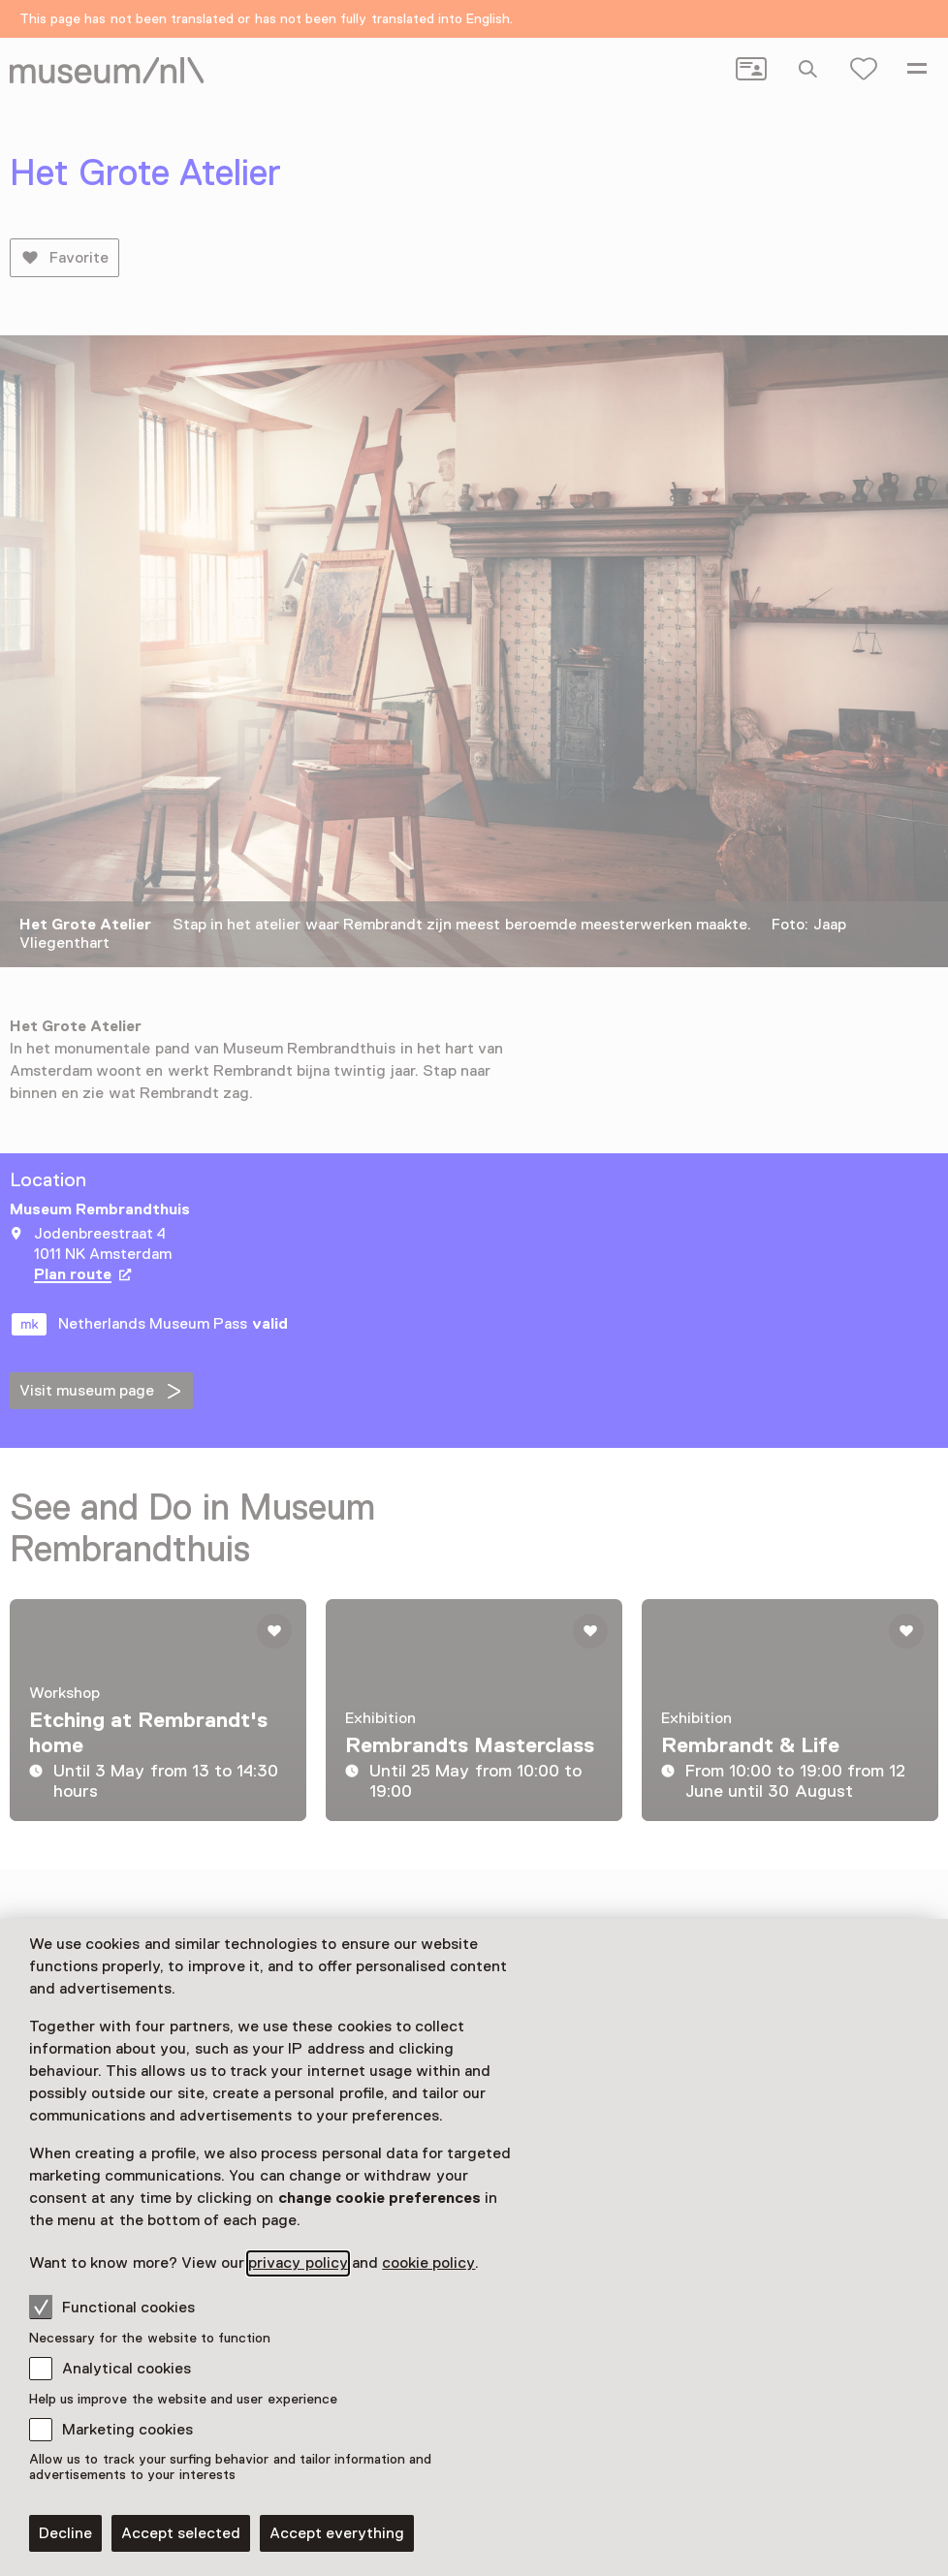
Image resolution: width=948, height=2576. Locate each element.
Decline (65, 2533)
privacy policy (297, 2263)
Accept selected (180, 2533)
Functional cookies (112, 2306)
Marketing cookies (127, 2429)
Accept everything (336, 2533)
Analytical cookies (126, 2368)
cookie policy (428, 2263)
